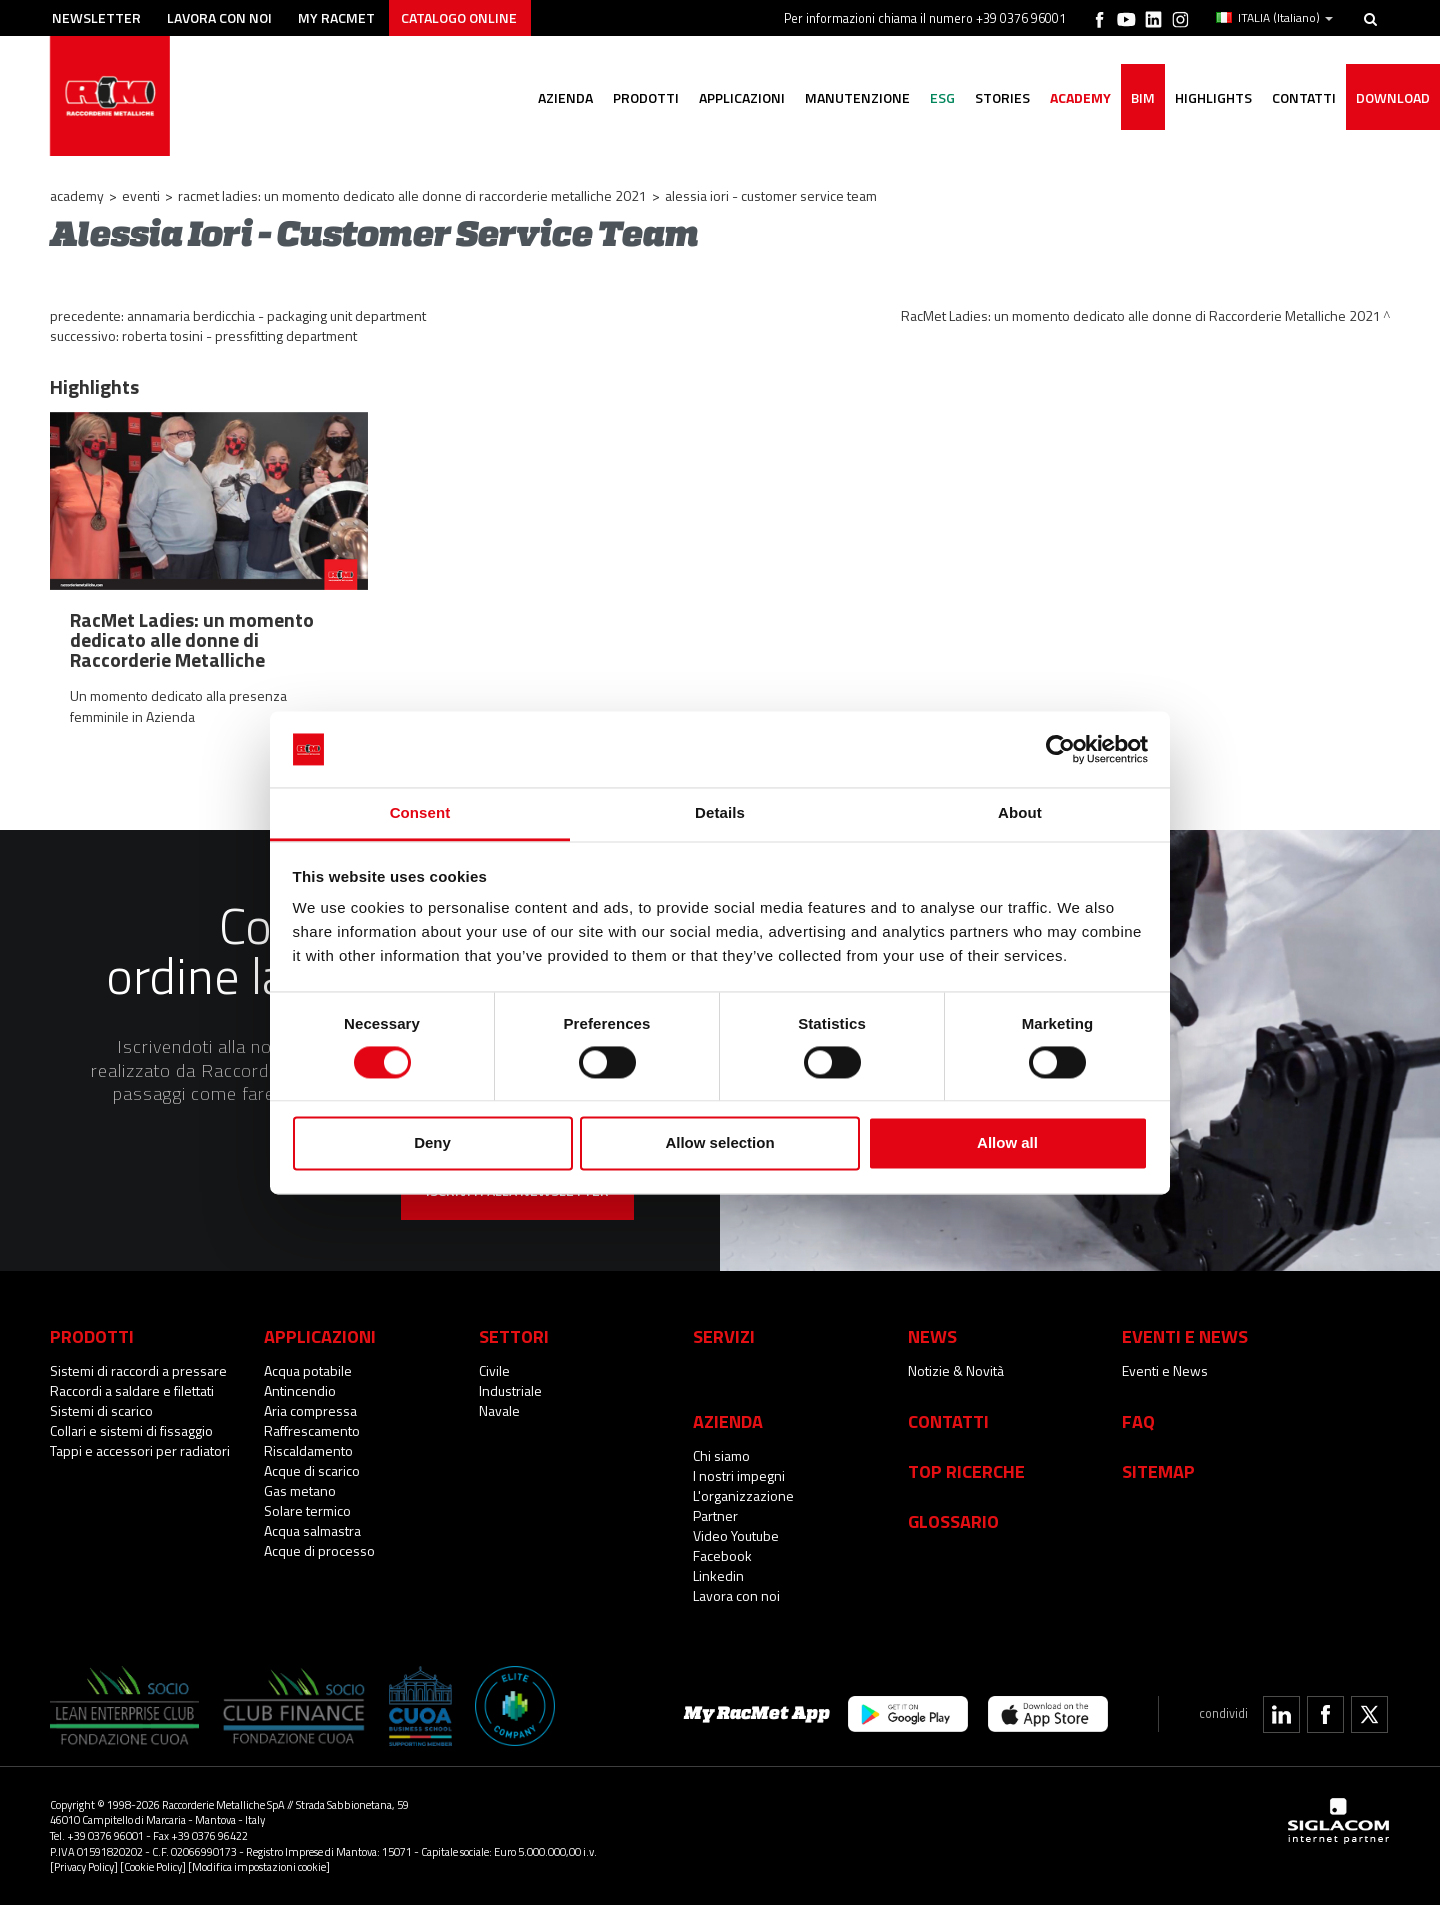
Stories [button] (1002, 97)
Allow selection (719, 1143)
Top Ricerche (966, 1471)
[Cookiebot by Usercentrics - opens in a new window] (1060, 749)
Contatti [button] (1304, 97)
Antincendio (300, 1390)
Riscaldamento (308, 1450)
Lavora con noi (219, 17)
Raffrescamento (312, 1430)
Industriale (510, 1390)
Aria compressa (310, 1410)
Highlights (1213, 97)
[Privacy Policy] (84, 1866)
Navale (499, 1410)
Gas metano (300, 1490)
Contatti (948, 1421)
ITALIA (1274, 18)
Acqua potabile (308, 1370)
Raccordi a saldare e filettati (132, 1390)
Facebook (722, 1555)
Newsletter (96, 17)
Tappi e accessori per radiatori (140, 1450)
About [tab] (1020, 813)
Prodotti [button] (646, 97)
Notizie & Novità (956, 1370)
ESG (942, 97)
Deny (432, 1143)
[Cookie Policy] (153, 1866)
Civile (494, 1370)
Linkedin (718, 1575)
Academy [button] (1080, 97)
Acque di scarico (312, 1470)
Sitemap (1158, 1471)
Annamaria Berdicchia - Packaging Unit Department (276, 315)
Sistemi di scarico (101, 1410)
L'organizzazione (743, 1495)
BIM (1143, 97)
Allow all (1007, 1143)
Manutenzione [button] (857, 97)
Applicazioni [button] (742, 97)
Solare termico (307, 1510)
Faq (1138, 1421)
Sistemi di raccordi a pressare (138, 1370)
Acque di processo (319, 1550)
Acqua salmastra (312, 1530)
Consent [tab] (420, 813)
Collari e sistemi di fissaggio (131, 1430)
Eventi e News (1165, 1370)
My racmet (336, 17)
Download (1393, 97)
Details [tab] (720, 813)
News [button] (932, 1336)
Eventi (141, 195)
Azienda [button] (565, 97)
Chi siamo (721, 1455)
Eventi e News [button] (1185, 1336)
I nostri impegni (739, 1475)
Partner (715, 1515)
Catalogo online (459, 17)
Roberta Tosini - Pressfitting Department (239, 335)
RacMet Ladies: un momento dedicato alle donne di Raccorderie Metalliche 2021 (412, 195)
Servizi (724, 1336)
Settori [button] (514, 1336)
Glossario (953, 1521)
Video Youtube (736, 1535)
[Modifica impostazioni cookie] (259, 1866)
